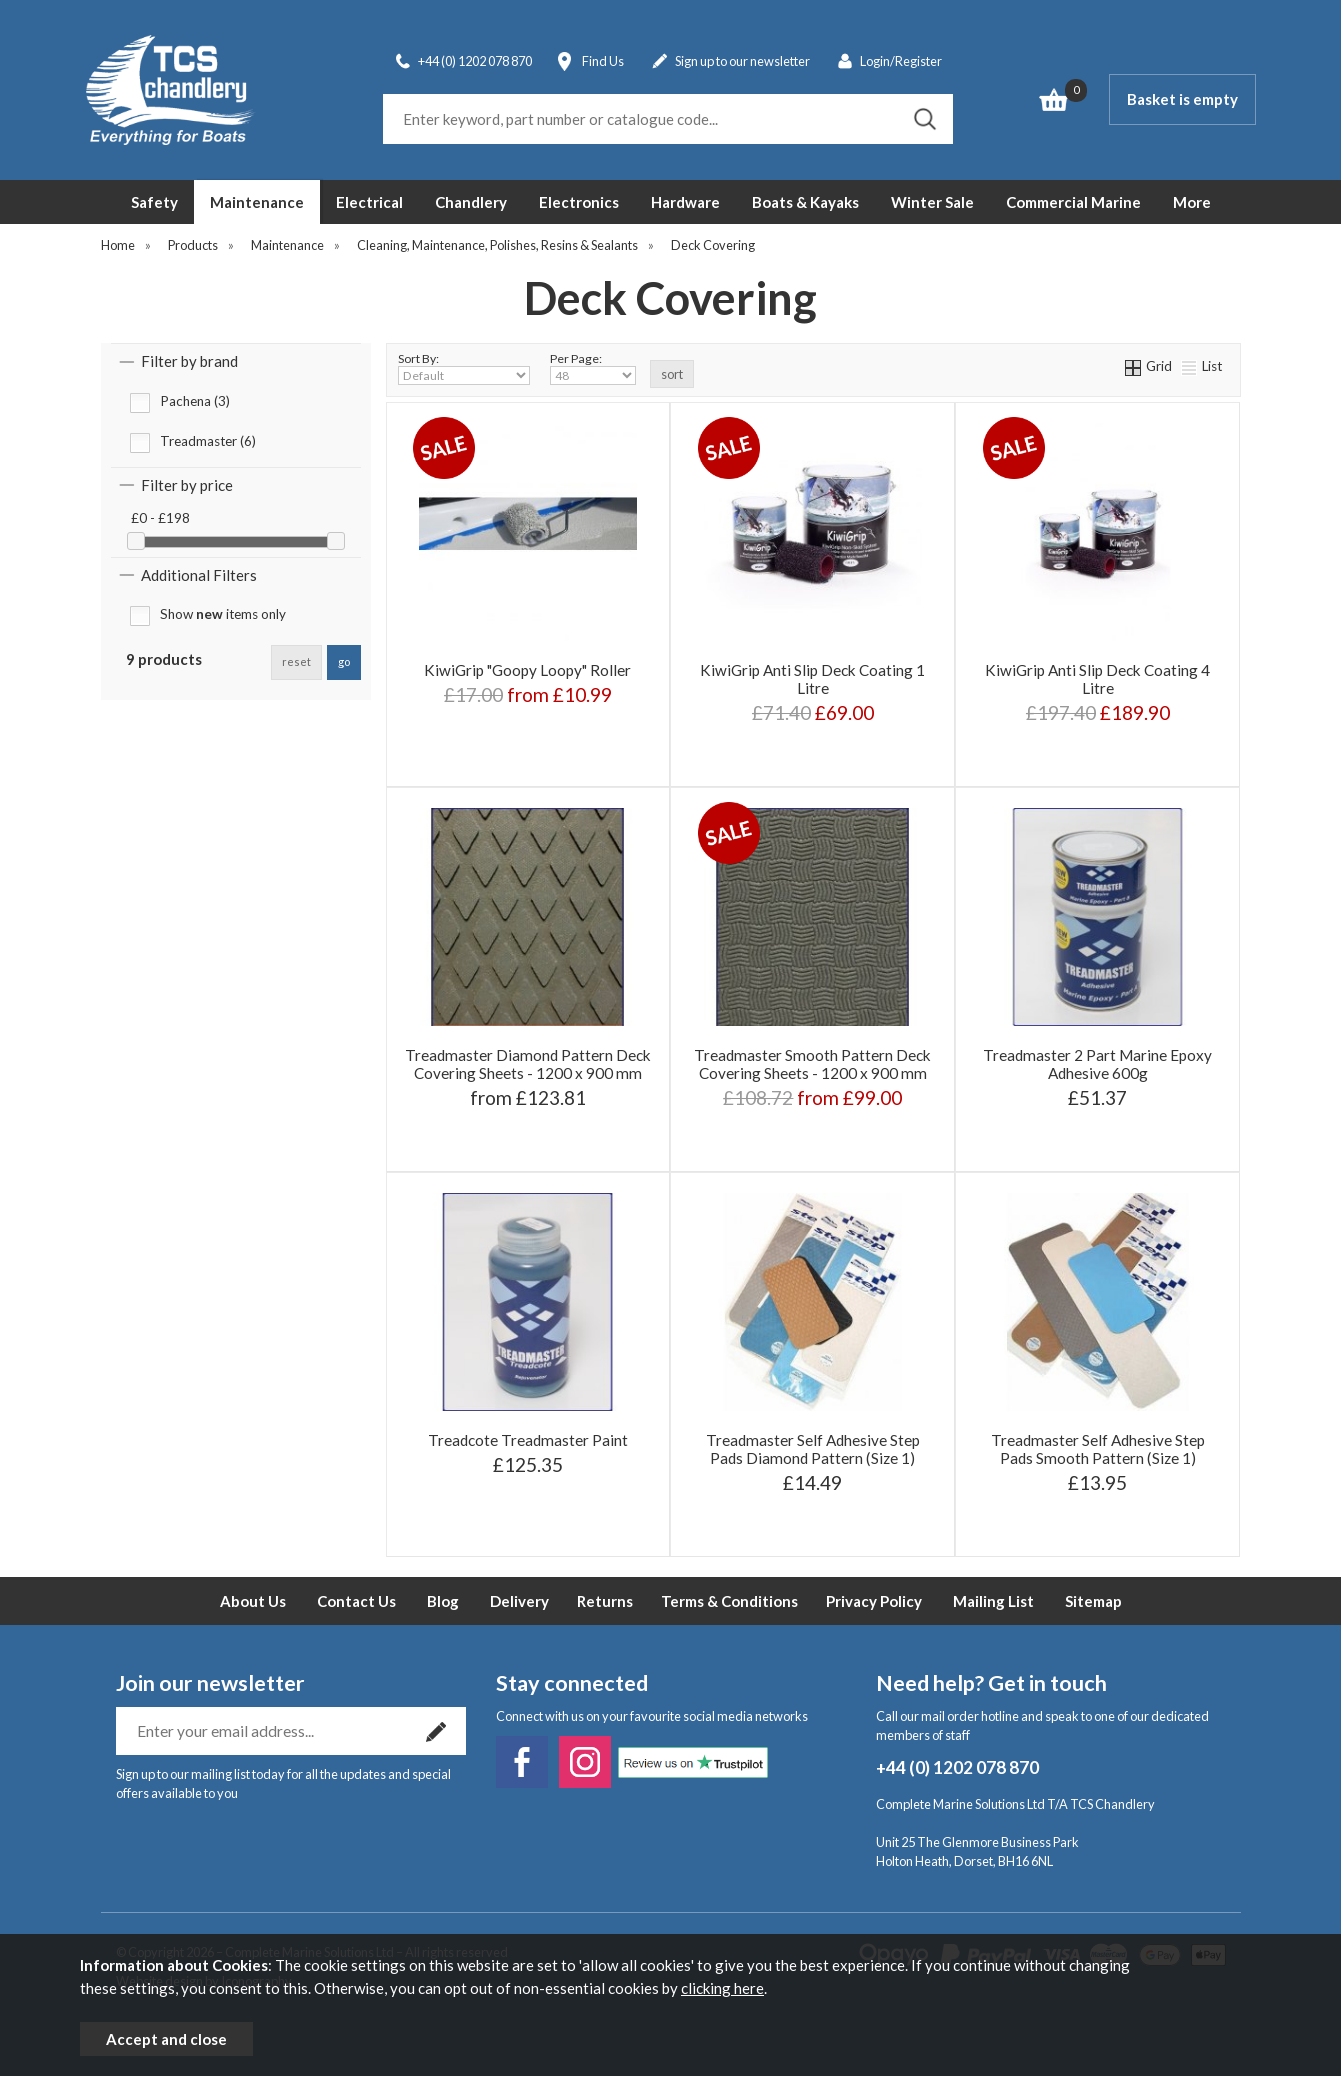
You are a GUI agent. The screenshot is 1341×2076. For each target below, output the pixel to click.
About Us (253, 1601)
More (1192, 202)
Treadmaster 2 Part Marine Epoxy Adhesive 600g (1097, 1064)
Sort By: (464, 368)
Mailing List (993, 1601)
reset (296, 661)
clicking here (722, 1988)
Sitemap (1093, 1601)
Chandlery (471, 202)
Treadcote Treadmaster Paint (528, 1440)
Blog (443, 1601)
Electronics (579, 202)
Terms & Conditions (729, 1601)
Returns (605, 1601)
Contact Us (356, 1601)
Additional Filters (199, 575)
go (344, 661)
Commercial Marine (1073, 202)
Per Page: (593, 368)
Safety (154, 202)
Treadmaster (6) (208, 441)
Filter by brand (189, 361)
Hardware (685, 202)
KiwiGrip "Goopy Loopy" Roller (527, 670)
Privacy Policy (874, 1601)
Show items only (223, 614)
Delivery (519, 1601)
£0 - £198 (160, 518)
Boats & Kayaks (805, 202)
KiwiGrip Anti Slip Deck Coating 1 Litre (812, 679)
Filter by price (187, 485)
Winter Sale (932, 202)
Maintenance (257, 202)
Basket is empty (1182, 99)
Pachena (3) (195, 401)
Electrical (369, 202)
